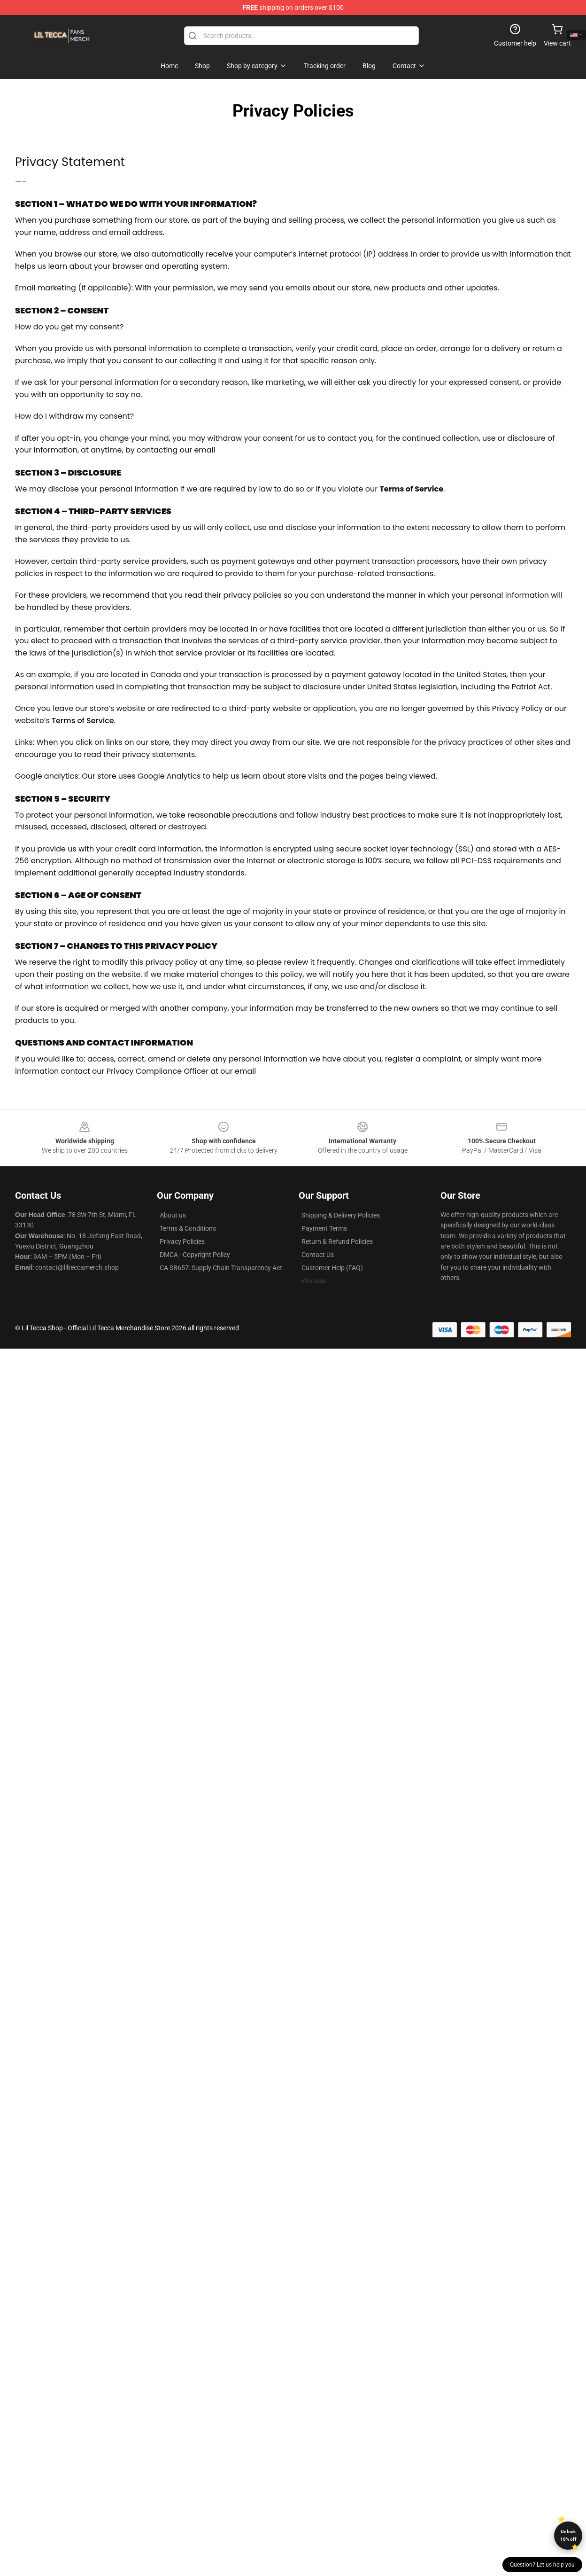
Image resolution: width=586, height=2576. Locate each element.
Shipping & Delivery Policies (340, 1215)
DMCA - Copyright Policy (195, 1254)
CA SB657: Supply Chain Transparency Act (221, 1268)
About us (173, 1215)
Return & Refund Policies (337, 1241)
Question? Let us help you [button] (542, 2564)
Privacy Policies (182, 1241)
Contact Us (317, 1254)
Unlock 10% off (568, 2535)
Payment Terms (324, 1228)
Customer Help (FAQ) (332, 1268)
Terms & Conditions (188, 1228)
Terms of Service (83, 720)
